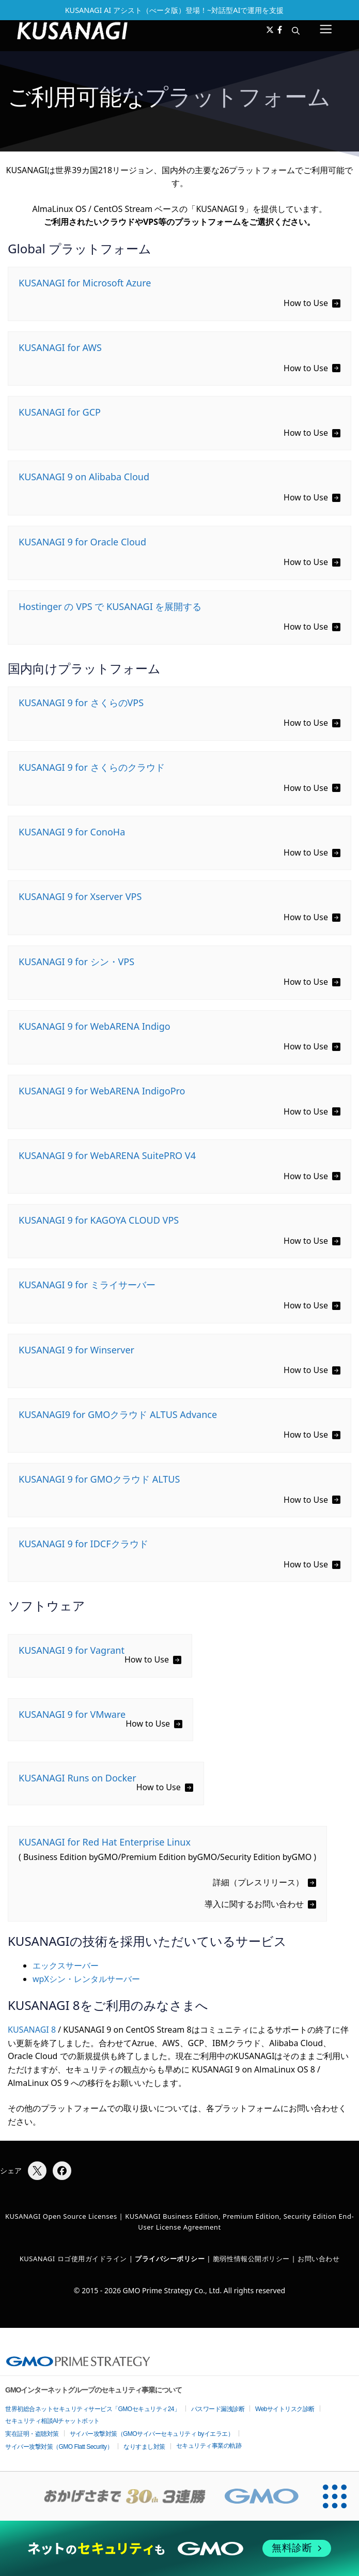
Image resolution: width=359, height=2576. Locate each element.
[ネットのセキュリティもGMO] (179, 2548)
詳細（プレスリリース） (258, 1882)
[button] (296, 30)
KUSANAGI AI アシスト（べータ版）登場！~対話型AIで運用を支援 (174, 10)
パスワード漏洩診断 (218, 2409)
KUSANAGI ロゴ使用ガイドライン (73, 2258)
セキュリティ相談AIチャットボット (52, 2421)
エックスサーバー (66, 1965)
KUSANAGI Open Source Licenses (61, 2216)
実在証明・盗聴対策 (32, 2433)
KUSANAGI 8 (32, 2029)
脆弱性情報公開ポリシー (251, 2258)
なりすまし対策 (144, 2446)
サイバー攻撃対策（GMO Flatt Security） (59, 2446)
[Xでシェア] (37, 2170)
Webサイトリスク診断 (285, 2409)
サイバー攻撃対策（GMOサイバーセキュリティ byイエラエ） (152, 2433)
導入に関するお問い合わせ (254, 1904)
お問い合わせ (318, 2258)
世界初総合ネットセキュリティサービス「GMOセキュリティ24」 (92, 2409)
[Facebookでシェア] (62, 2170)
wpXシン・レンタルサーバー (86, 1979)
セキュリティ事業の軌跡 (209, 2445)
